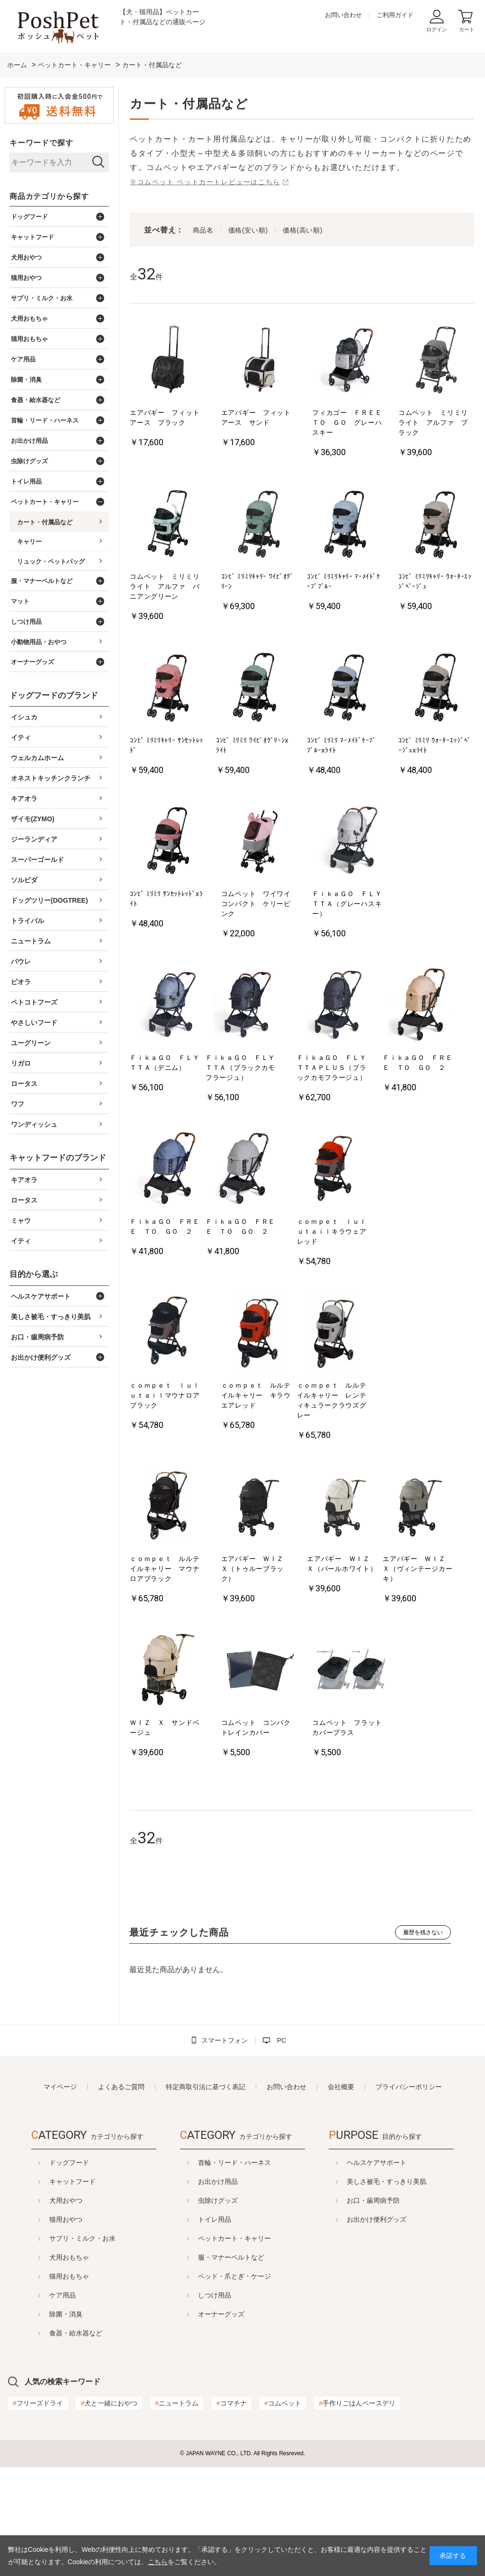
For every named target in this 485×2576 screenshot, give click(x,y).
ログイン (436, 29)
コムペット (282, 2512)
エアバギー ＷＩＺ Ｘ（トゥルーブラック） (256, 1568)
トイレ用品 (300, 2219)
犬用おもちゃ (132, 2257)
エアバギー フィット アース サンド (259, 417)
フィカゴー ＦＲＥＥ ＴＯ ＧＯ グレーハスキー (350, 422)
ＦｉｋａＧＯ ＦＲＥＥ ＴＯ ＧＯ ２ (417, 1062)
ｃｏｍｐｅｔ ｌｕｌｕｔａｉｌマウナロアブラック (164, 1395)
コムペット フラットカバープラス (347, 1727)
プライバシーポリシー (409, 2086)
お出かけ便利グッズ (228, 2442)
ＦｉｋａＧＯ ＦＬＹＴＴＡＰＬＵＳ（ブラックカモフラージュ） (332, 1067)
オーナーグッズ (307, 2314)
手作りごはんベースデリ (357, 2512)
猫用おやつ (128, 2219)
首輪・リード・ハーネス (320, 2162)
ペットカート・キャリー (320, 2238)
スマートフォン (224, 2040)
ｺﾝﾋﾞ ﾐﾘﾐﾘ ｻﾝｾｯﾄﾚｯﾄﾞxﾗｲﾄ (166, 898)
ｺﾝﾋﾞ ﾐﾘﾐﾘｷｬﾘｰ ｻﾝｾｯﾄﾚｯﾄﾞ (166, 745)
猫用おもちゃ (132, 2276)
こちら (158, 2562)
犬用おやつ (128, 2200)
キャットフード (135, 2181)
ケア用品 (125, 2295)
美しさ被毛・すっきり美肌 (238, 2404)
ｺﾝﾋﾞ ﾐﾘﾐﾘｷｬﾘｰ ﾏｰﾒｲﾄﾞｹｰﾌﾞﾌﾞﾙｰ (343, 581)
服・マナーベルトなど (317, 2257)
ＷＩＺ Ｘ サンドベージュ (164, 1727)
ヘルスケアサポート (228, 2385)
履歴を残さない (423, 1932)
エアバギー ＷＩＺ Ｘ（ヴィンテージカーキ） (417, 1568)
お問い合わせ (343, 15)
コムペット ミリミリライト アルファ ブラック (433, 422)
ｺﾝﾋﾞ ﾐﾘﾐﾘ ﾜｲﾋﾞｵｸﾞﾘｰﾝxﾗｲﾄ (252, 745)
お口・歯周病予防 (224, 2423)
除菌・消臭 (128, 2314)
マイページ (60, 2086)
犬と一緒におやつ (109, 2512)
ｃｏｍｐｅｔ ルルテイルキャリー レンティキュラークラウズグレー (332, 1400)
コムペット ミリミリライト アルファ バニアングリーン (164, 586)
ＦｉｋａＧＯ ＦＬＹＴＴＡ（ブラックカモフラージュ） (240, 1067)
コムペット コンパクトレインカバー (256, 1727)
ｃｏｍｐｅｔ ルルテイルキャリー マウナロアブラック (164, 1568)
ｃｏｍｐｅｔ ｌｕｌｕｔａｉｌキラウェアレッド (332, 1231)
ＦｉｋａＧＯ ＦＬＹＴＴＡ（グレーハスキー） (347, 903)
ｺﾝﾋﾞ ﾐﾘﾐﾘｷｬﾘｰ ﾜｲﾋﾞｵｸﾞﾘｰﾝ (257, 581)
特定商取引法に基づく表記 (205, 2086)
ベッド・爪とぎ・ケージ (320, 2276)
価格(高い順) (303, 230)
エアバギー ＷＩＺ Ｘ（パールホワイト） (342, 1563)
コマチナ (231, 2512)
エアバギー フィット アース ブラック (168, 417)
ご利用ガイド (395, 15)
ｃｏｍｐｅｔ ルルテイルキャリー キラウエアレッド (256, 1395)
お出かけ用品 (304, 2181)
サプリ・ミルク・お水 (145, 2238)
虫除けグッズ (304, 2200)
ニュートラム (177, 2512)
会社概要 (341, 2086)
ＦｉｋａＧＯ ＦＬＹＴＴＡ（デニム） (164, 1062)
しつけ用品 (300, 2295)
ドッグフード (132, 2162)
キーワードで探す (41, 143)
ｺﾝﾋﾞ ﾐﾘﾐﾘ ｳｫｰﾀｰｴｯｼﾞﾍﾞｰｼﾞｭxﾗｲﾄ (434, 745)
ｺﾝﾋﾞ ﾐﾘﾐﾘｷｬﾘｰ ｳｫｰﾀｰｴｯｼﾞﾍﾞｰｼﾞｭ (435, 581)
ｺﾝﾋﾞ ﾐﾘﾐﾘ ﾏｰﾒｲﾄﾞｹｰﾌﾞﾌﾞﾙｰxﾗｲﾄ (341, 745)
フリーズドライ (38, 2512)
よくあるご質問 (121, 2086)
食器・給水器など (138, 2333)
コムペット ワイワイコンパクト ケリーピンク (256, 903)
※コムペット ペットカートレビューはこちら (205, 182)
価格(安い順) (248, 230)
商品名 (203, 230)
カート (467, 29)
